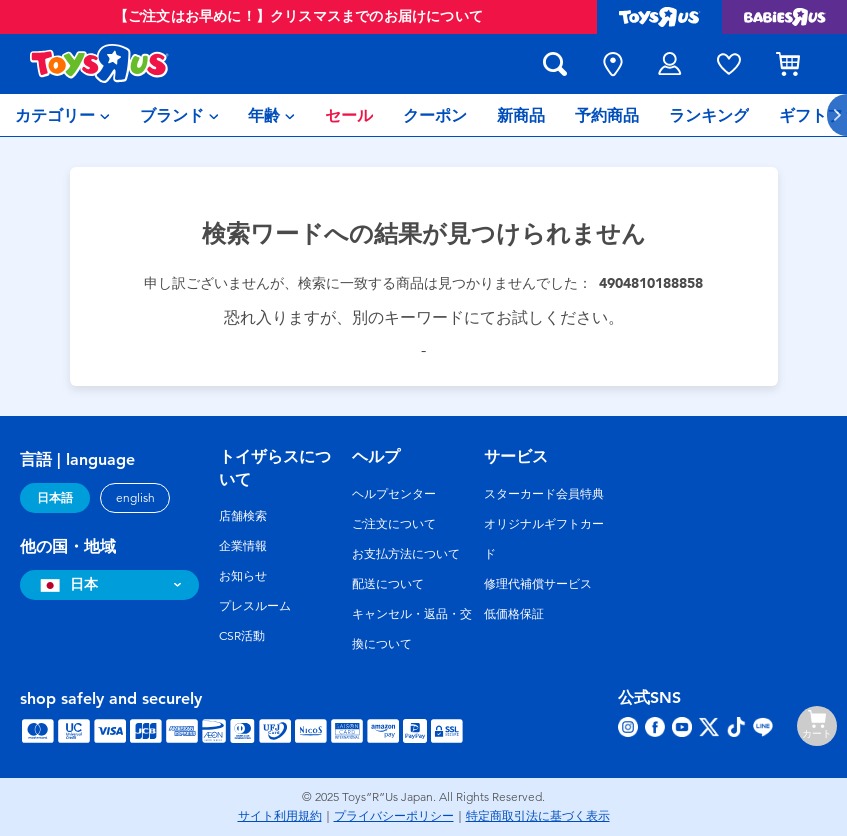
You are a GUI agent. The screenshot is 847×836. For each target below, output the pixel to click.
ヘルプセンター (394, 494)
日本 (66, 584)
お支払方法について (406, 554)
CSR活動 (242, 636)
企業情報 (243, 546)
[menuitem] (62, 115)
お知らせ (243, 576)
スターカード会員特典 (544, 494)
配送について (388, 584)
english (135, 498)
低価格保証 (514, 614)
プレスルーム (255, 606)
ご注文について (394, 524)
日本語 (55, 498)
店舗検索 (243, 516)
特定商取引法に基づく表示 (538, 816)
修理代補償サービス (538, 584)
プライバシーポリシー (394, 816)
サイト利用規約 (280, 816)
